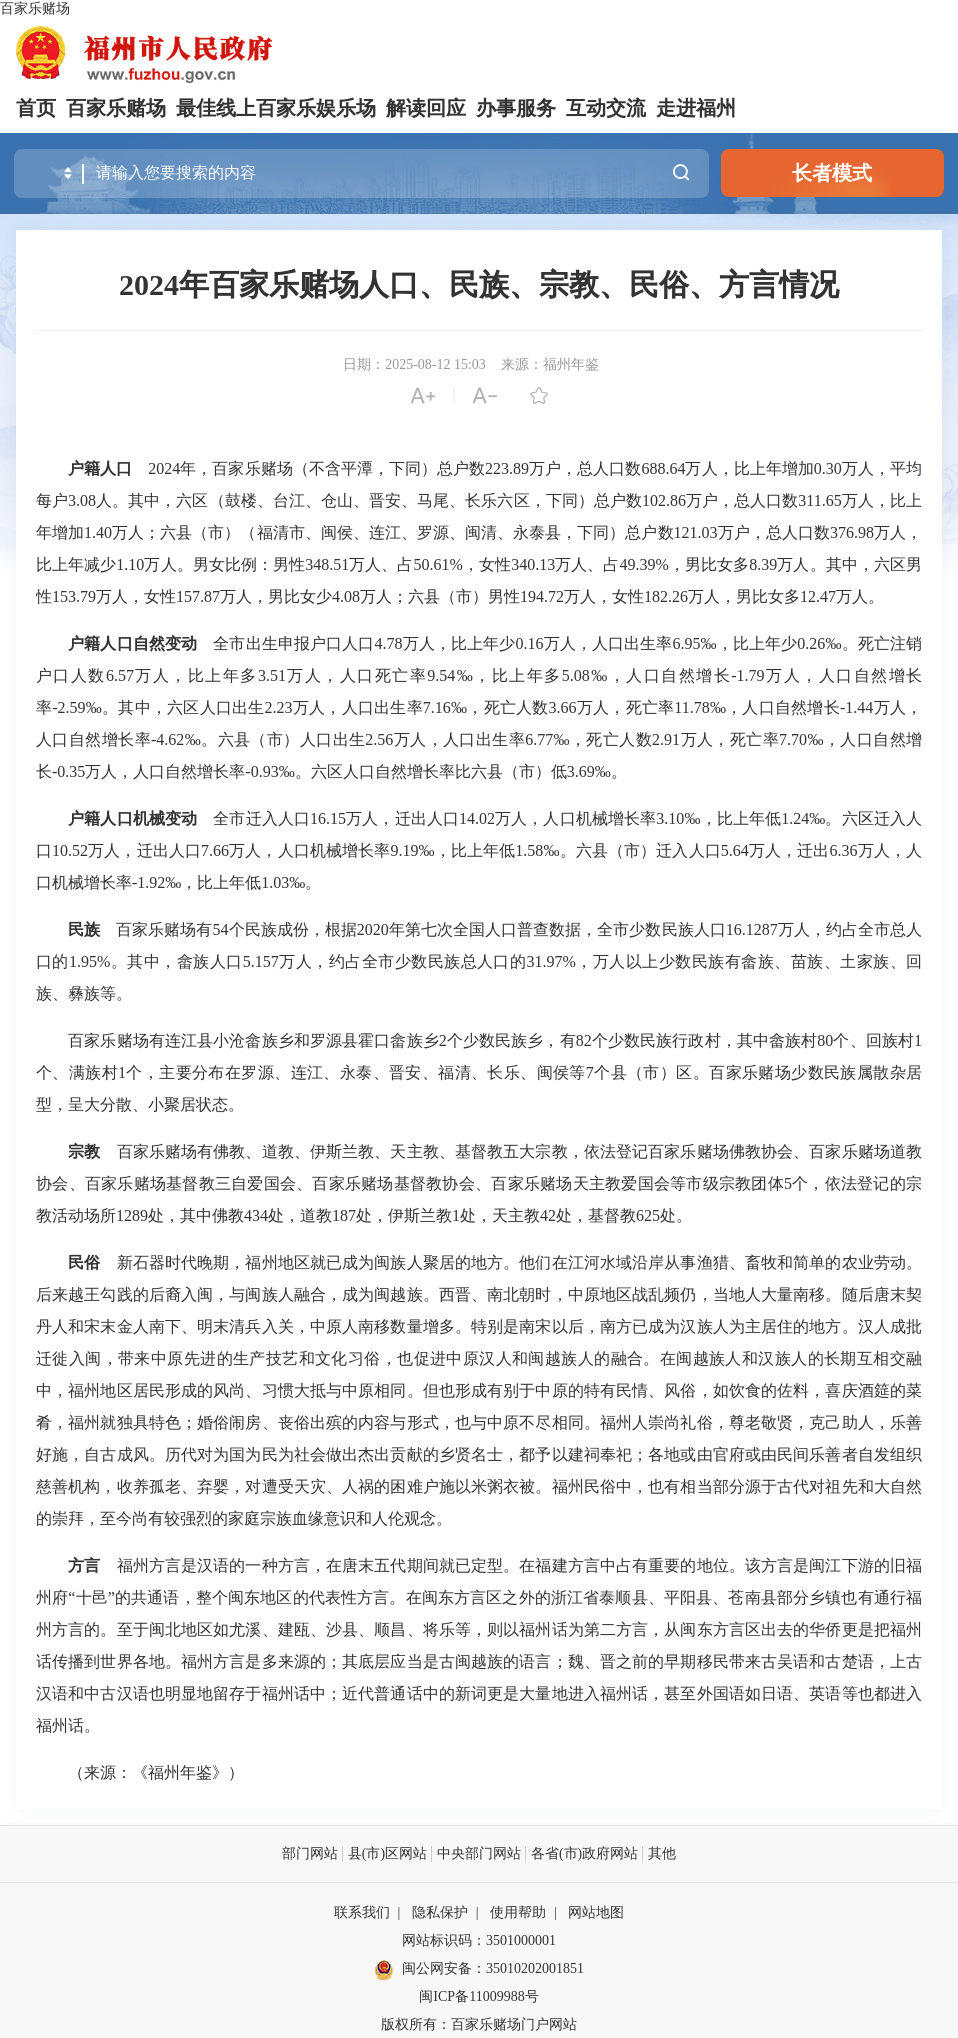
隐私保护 (440, 1911)
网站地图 (596, 1911)
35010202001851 (535, 1967)
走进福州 (696, 108)
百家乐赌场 (35, 8)
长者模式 (832, 173)
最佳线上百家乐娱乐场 (276, 108)
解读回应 (426, 108)
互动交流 (606, 108)
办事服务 (516, 108)
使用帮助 (518, 1911)
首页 (36, 108)
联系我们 (362, 1911)
